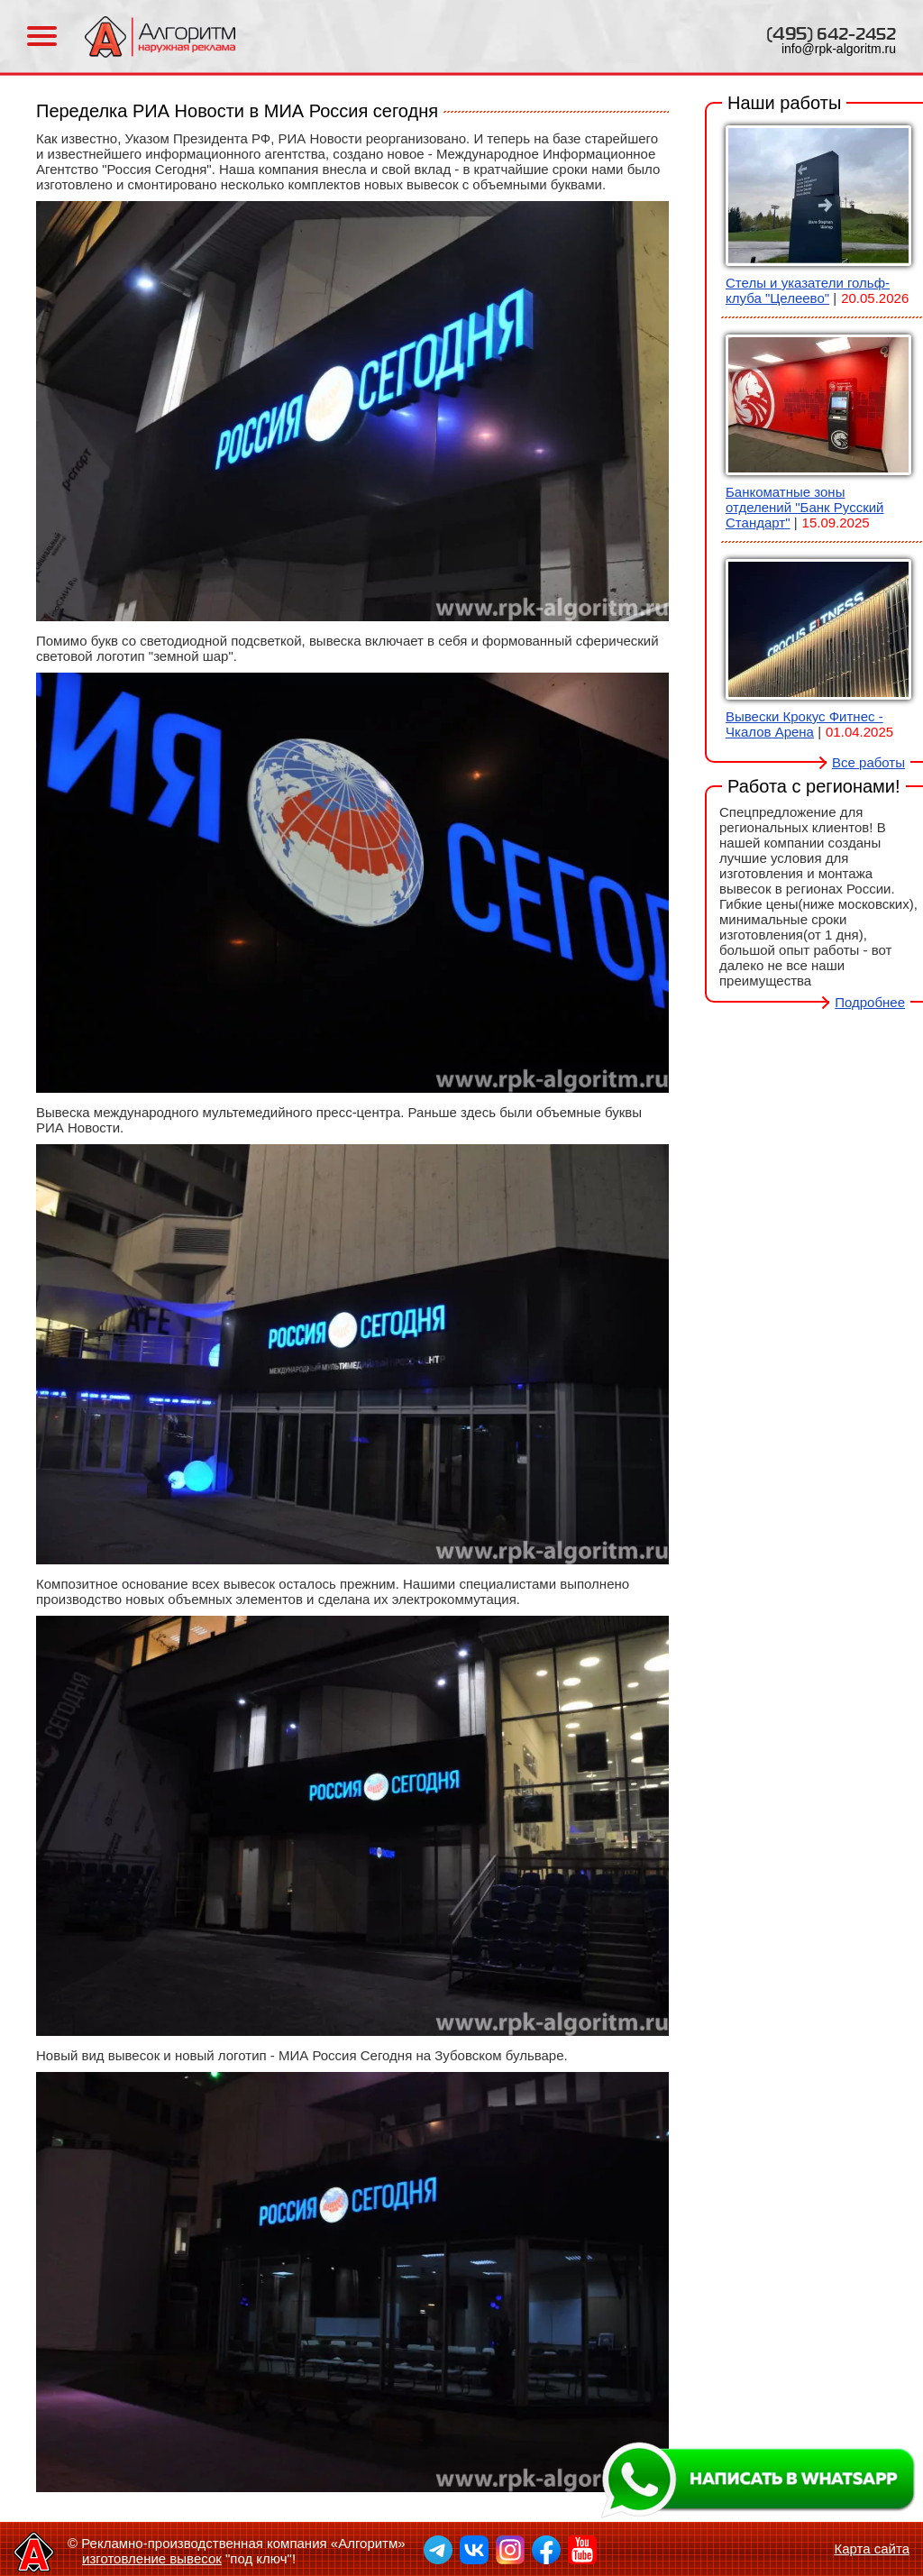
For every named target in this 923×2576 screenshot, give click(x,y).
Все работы (868, 762)
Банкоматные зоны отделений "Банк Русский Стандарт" (804, 507)
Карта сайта (871, 2548)
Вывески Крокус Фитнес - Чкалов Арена (804, 724)
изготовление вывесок (152, 2558)
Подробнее (870, 1002)
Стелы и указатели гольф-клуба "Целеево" (808, 290)
